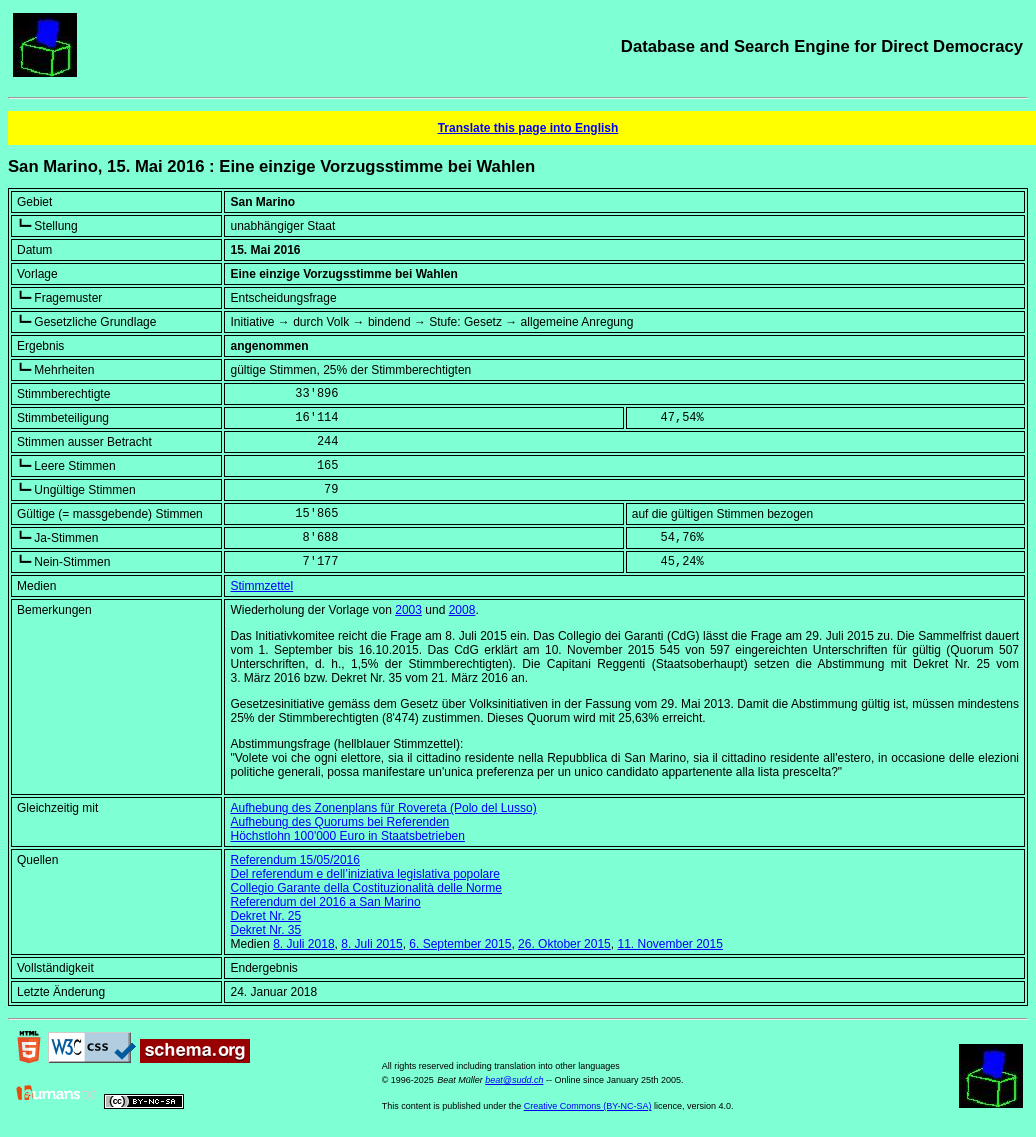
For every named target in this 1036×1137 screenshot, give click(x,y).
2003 (408, 610)
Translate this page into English (528, 128)
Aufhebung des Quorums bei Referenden (339, 822)
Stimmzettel (261, 586)
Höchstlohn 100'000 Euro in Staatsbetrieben (347, 836)
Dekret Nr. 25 (265, 916)
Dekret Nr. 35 (265, 930)
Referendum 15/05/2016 (294, 860)
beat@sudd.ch (514, 1080)
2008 (462, 610)
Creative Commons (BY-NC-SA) (588, 1106)
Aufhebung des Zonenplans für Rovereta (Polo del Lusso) (383, 808)
